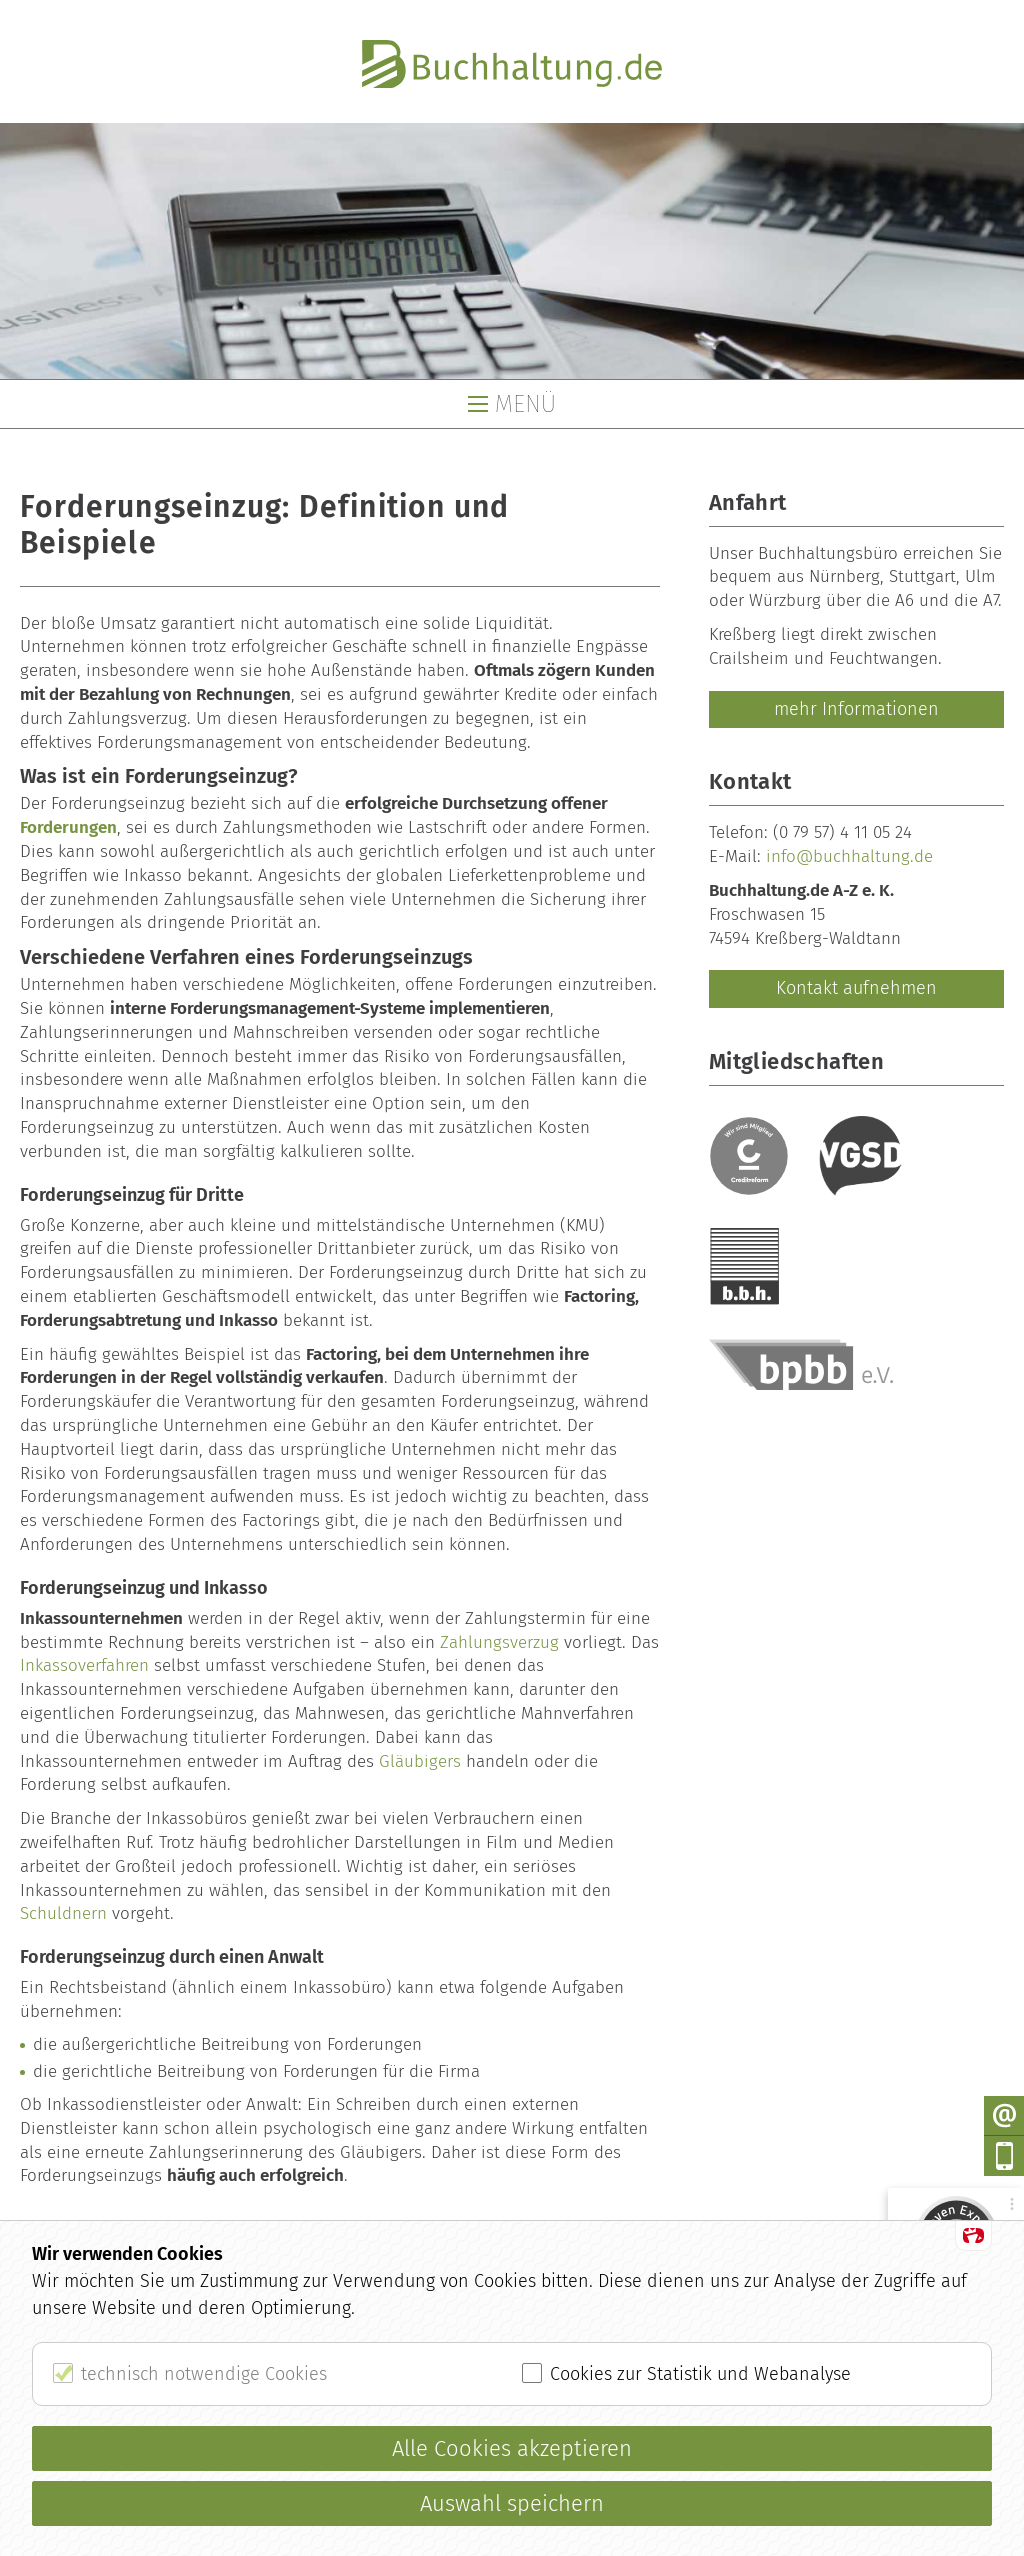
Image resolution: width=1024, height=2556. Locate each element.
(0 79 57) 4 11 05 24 (842, 832)
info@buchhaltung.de (849, 856)
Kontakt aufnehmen (856, 988)
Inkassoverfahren (84, 1665)
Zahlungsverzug (499, 1642)
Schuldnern (63, 1913)
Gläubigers (420, 1761)
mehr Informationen (856, 709)
